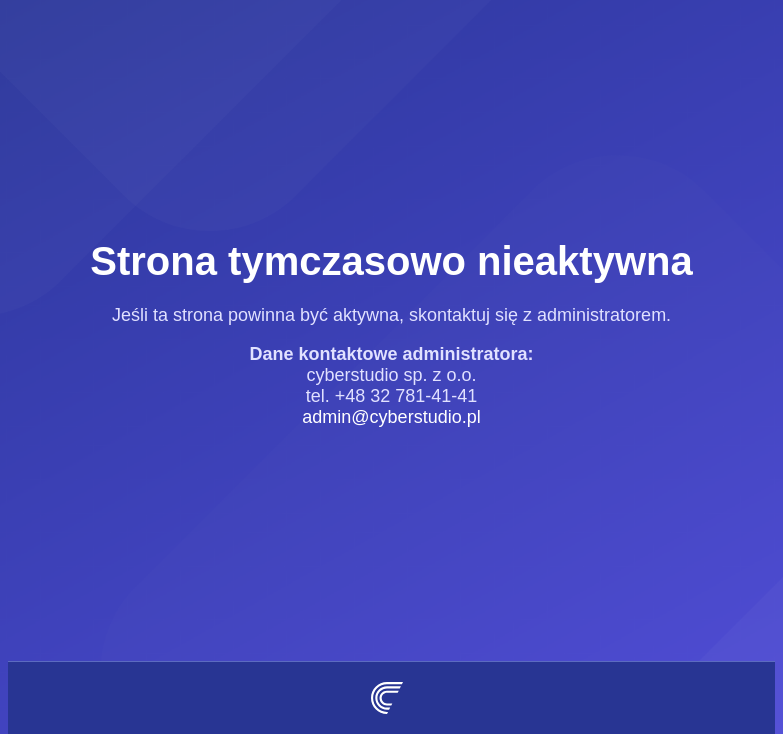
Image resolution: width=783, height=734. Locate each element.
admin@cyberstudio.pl (391, 417)
